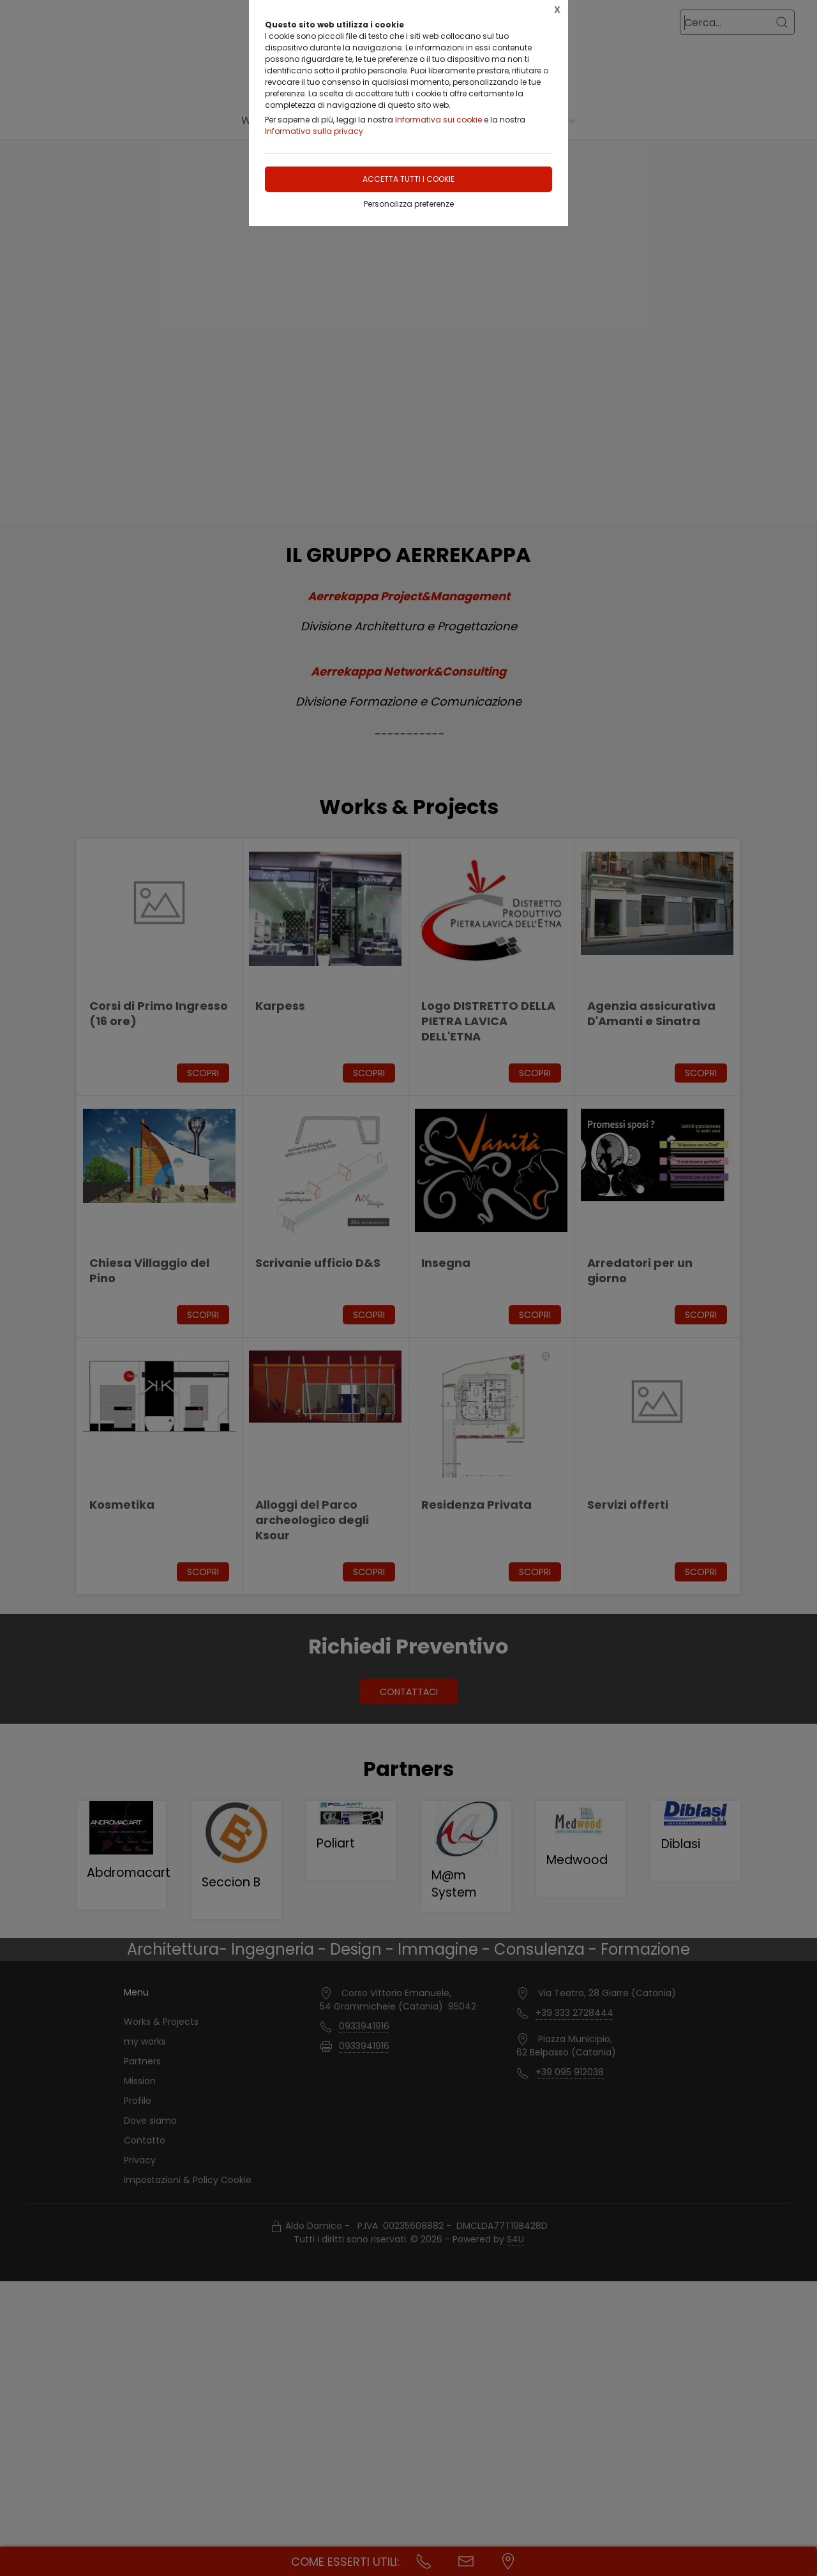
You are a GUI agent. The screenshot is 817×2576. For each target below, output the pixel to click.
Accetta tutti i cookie (408, 179)
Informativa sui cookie (438, 119)
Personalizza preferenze (409, 203)
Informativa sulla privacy (314, 131)
